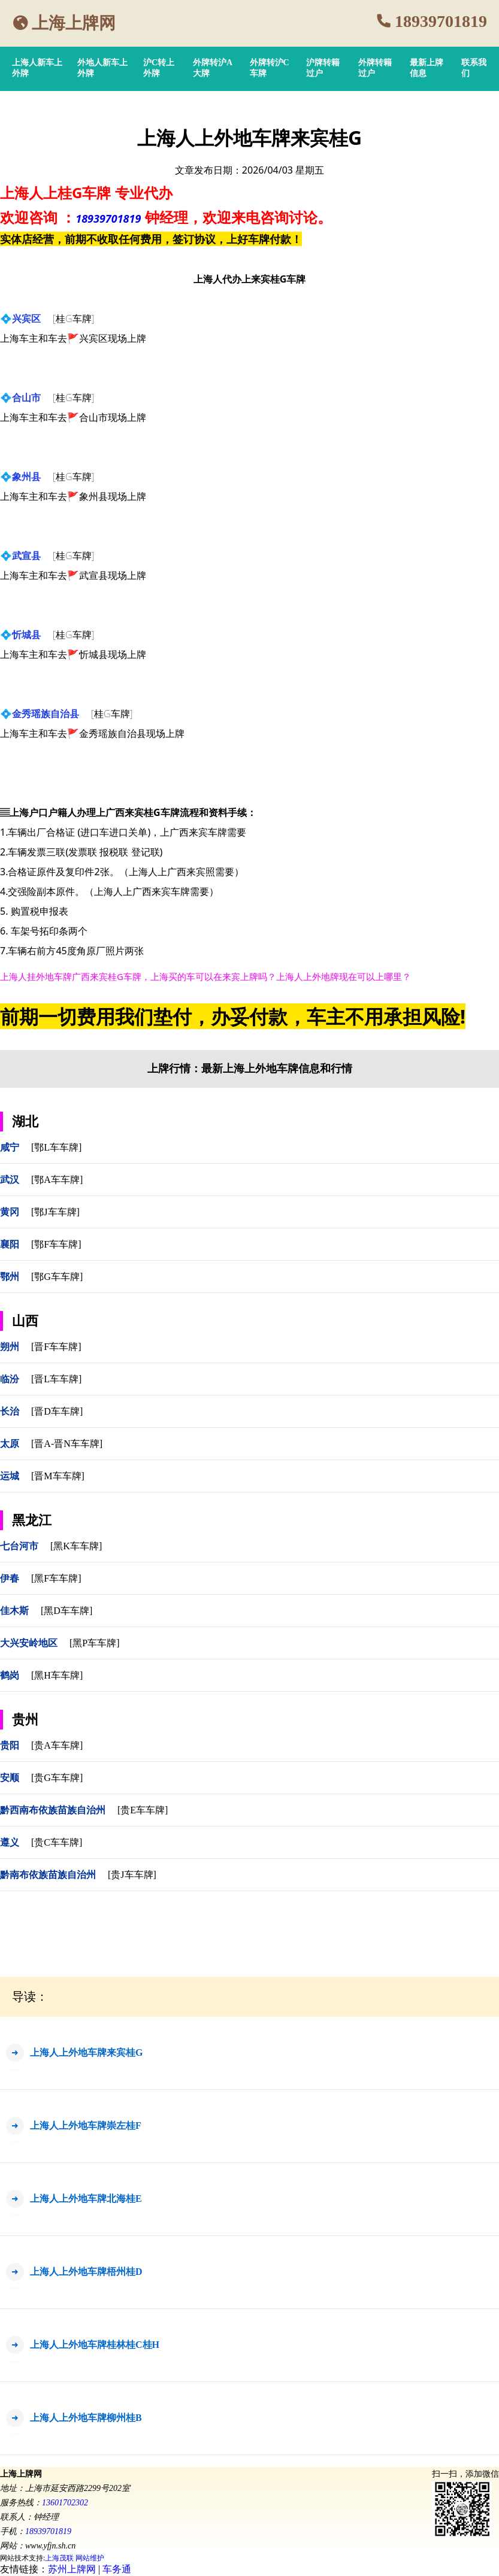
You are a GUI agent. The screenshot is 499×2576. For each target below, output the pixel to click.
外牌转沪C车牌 (269, 68)
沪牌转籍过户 (323, 68)
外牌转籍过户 (375, 68)
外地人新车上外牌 (102, 68)
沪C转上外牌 (158, 68)
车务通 (116, 2569)
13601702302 (65, 2502)
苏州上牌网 (72, 2569)
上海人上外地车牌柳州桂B (86, 2418)
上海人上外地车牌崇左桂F (85, 2125)
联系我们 (473, 68)
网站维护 (89, 2558)
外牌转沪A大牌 (212, 68)
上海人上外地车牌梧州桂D (86, 2271)
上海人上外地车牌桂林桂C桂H (94, 2345)
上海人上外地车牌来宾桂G (86, 2052)
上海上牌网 (74, 23)
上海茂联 (59, 2558)
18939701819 (441, 21)
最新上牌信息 (426, 68)
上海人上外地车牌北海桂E (86, 2198)
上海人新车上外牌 (37, 68)
